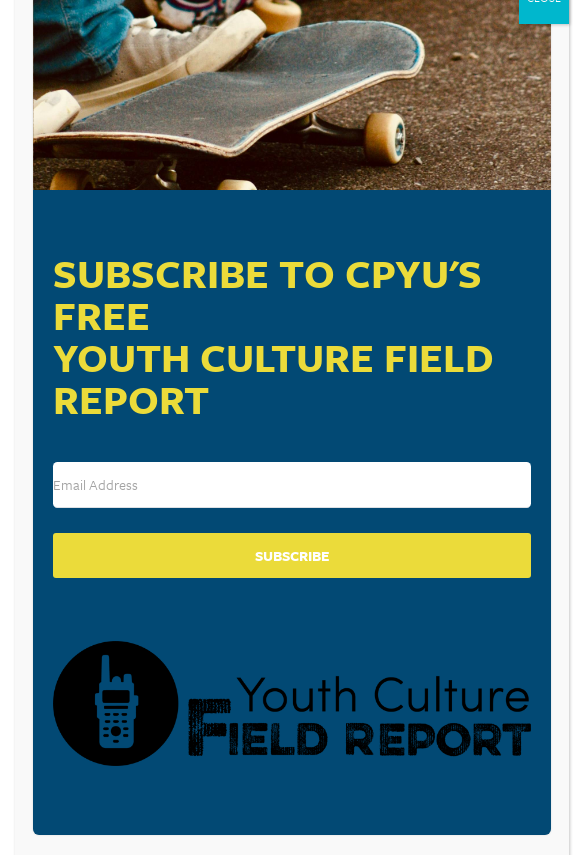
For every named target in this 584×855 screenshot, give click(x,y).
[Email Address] (292, 485)
